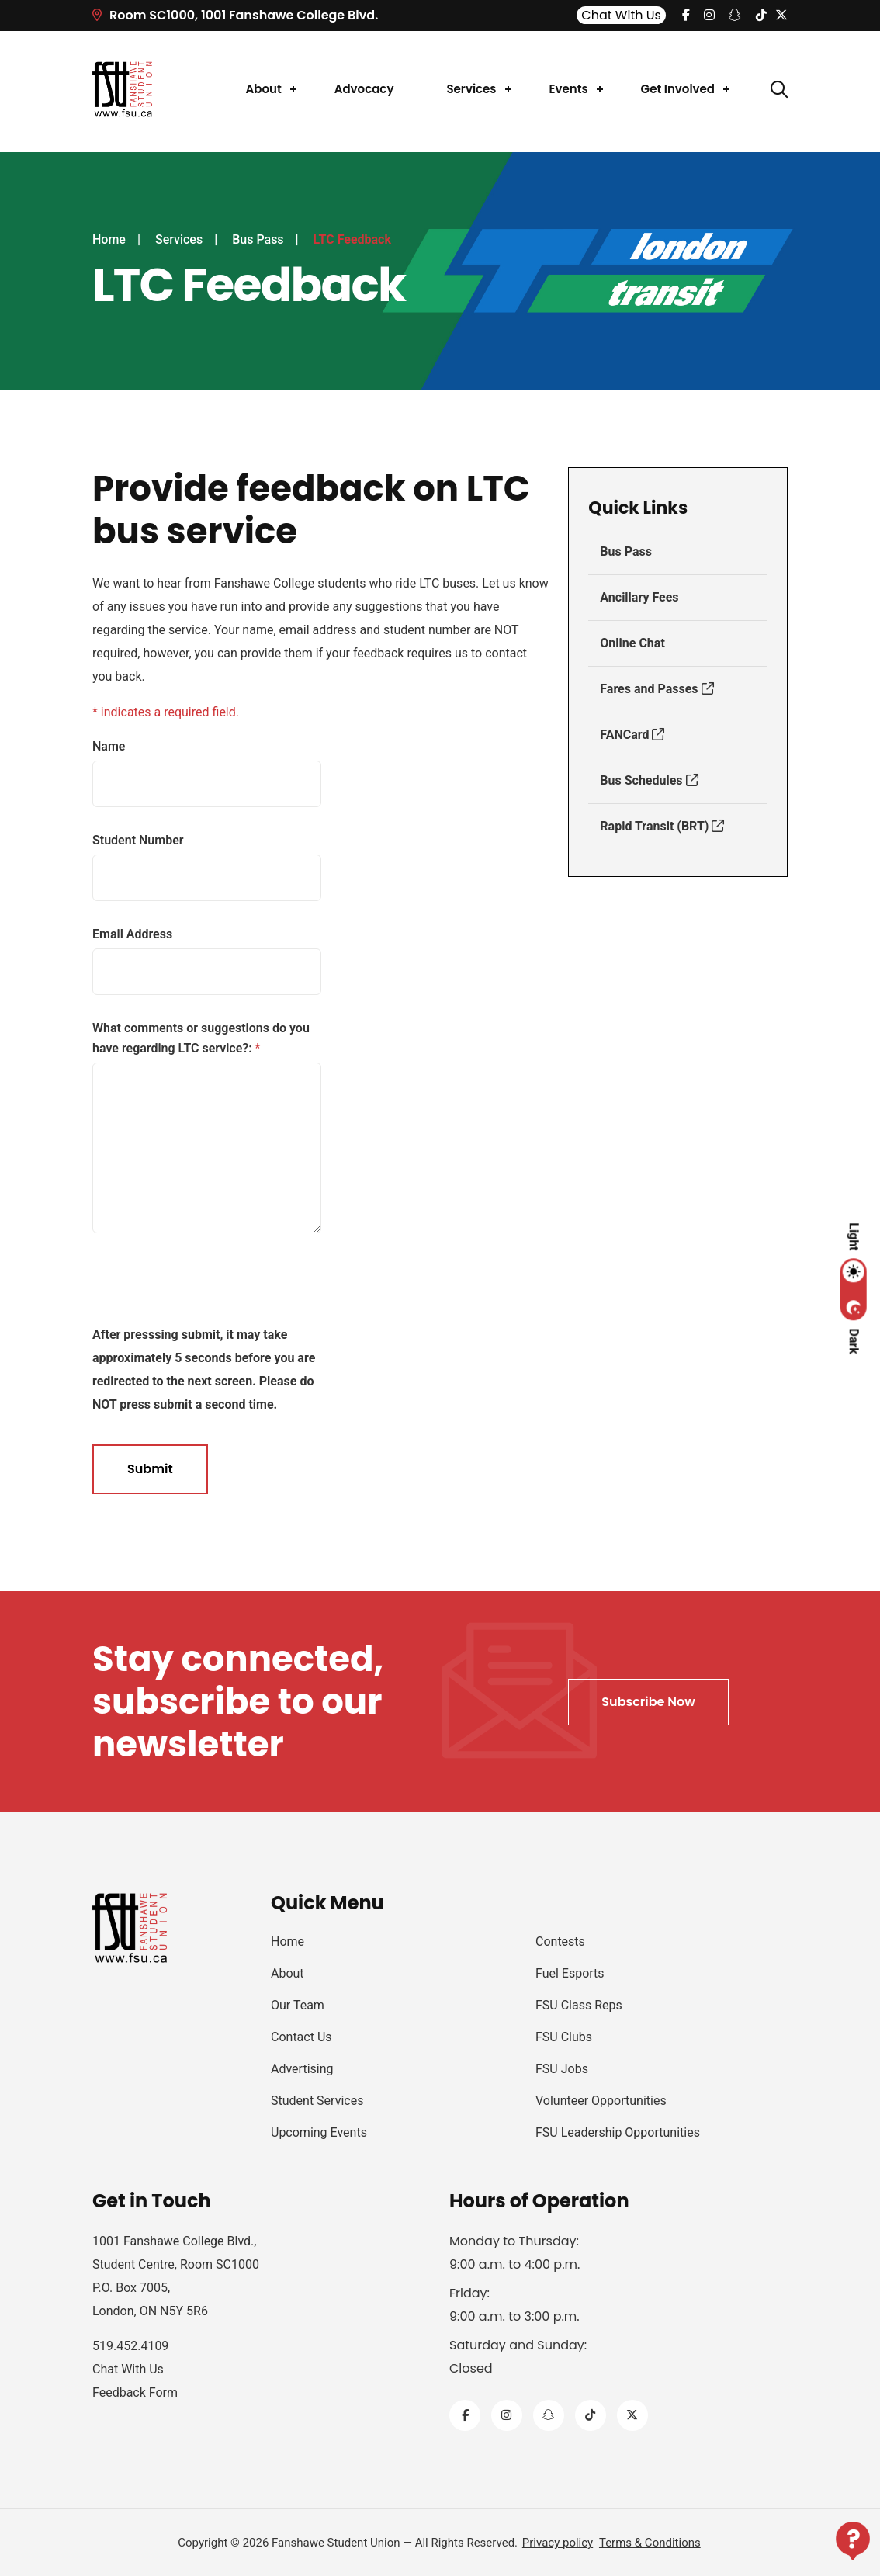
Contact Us (301, 2037)
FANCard (632, 734)
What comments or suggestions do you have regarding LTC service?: (201, 1038)
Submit (150, 1469)
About (264, 89)
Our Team (297, 2005)
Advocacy (364, 89)
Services (471, 89)
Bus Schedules (649, 780)
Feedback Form (135, 2392)
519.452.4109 (130, 2346)
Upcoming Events (319, 2132)
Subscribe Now (648, 1702)
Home (109, 239)
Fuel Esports (570, 1973)
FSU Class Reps (578, 2005)
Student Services (317, 2100)
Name (108, 746)
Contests (560, 1941)
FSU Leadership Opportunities (617, 2132)
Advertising (302, 2068)
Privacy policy (557, 2543)
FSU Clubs (563, 2037)
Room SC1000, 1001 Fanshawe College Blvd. (235, 15)
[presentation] (181, 1286)
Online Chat (632, 643)
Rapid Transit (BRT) (662, 826)
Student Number (138, 840)
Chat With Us (621, 15)
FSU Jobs (561, 2068)
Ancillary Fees (639, 597)
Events (568, 89)
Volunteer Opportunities (601, 2100)
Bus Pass (257, 239)
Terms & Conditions (650, 2543)
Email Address (132, 934)
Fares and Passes (656, 688)
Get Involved (678, 89)
